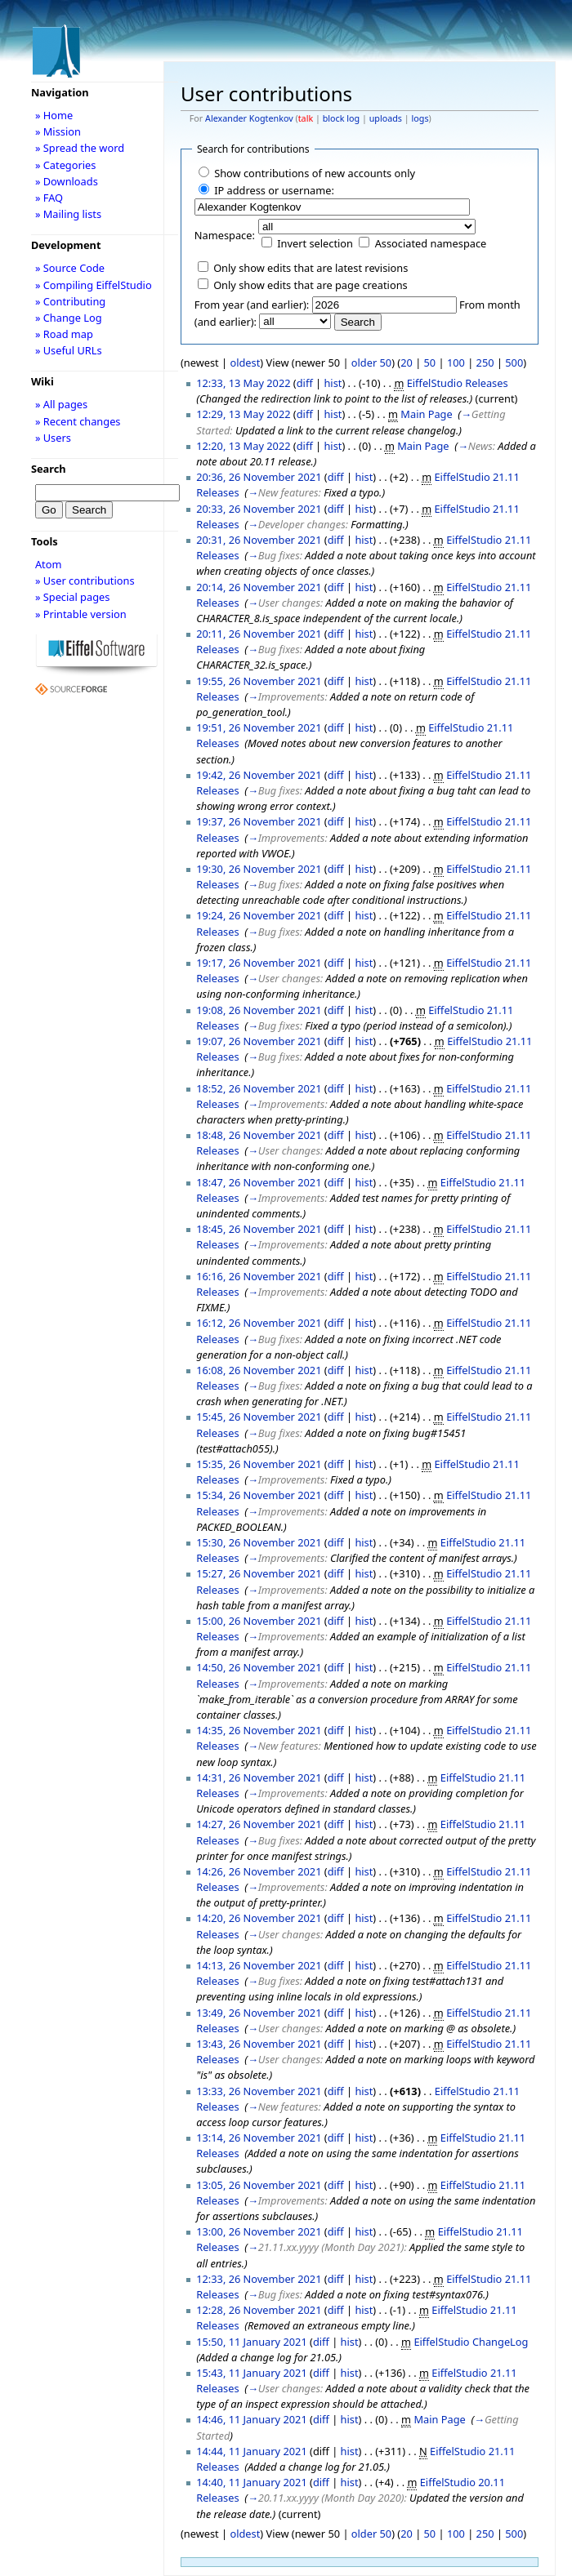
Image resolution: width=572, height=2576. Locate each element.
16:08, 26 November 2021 (258, 1370)
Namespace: (224, 235)
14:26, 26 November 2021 (258, 1871)
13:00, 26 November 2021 (258, 2231)
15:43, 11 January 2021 (251, 2372)
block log (341, 118)
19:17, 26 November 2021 (258, 962)
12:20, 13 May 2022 (243, 445)
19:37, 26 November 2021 (258, 821)
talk (305, 118)
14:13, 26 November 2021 (258, 1965)
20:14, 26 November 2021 (258, 587)
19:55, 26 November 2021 (258, 681)
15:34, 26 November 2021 (258, 1495)
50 (430, 362)
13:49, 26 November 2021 (258, 2012)
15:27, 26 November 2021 (258, 1573)
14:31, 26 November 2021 (258, 1777)
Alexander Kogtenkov (249, 118)
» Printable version (81, 614)
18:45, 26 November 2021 (258, 1228)
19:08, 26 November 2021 (258, 1010)
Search (48, 468)
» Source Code (70, 267)
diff (305, 383)
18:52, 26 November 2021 (258, 1088)
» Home (54, 115)
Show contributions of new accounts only (314, 173)
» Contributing (70, 301)
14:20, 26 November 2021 (258, 1918)
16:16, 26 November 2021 (258, 1276)
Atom (48, 564)
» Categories (65, 165)
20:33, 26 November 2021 (258, 508)
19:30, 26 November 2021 (258, 868)
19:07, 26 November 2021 (258, 1041)
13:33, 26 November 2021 (258, 2091)
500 (514, 362)
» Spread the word (79, 147)
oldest (245, 362)
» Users (53, 437)
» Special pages (72, 596)
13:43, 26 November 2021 (258, 2043)
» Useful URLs (68, 350)
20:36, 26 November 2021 (258, 476)
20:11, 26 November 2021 (258, 633)
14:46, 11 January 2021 (251, 2419)
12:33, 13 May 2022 (243, 383)
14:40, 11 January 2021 (251, 2482)
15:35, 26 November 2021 (258, 1464)
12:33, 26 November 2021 (258, 2278)
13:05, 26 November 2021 (258, 2185)
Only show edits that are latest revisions (310, 267)
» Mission (58, 131)
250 (485, 362)
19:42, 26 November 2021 (258, 774)
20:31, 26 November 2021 (258, 539)
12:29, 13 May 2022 (243, 414)
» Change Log (68, 317)
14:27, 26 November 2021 (258, 1824)
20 (406, 362)
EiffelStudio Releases (457, 383)
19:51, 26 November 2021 (258, 727)
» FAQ (49, 197)
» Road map (64, 334)
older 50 (371, 362)
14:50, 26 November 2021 (258, 1667)
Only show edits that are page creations (310, 285)
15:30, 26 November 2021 (258, 1542)
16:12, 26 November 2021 (258, 1322)
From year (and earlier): (251, 304)
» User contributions (85, 580)
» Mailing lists (68, 214)
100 (456, 362)
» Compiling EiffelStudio (93, 285)
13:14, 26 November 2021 (258, 2137)
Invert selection (315, 243)
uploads (385, 118)
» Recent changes (78, 421)
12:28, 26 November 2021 (258, 2309)
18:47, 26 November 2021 (258, 1182)
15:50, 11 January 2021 (251, 2341)
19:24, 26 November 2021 (258, 915)
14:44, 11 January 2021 (251, 2451)
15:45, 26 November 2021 (258, 1416)
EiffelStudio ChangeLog (470, 2341)
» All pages (61, 404)
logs (420, 118)
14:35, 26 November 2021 (258, 1730)
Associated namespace (431, 243)
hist (333, 383)
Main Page (426, 414)
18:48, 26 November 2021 (258, 1135)
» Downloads (66, 181)
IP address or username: (274, 190)
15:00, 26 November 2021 (258, 1620)
